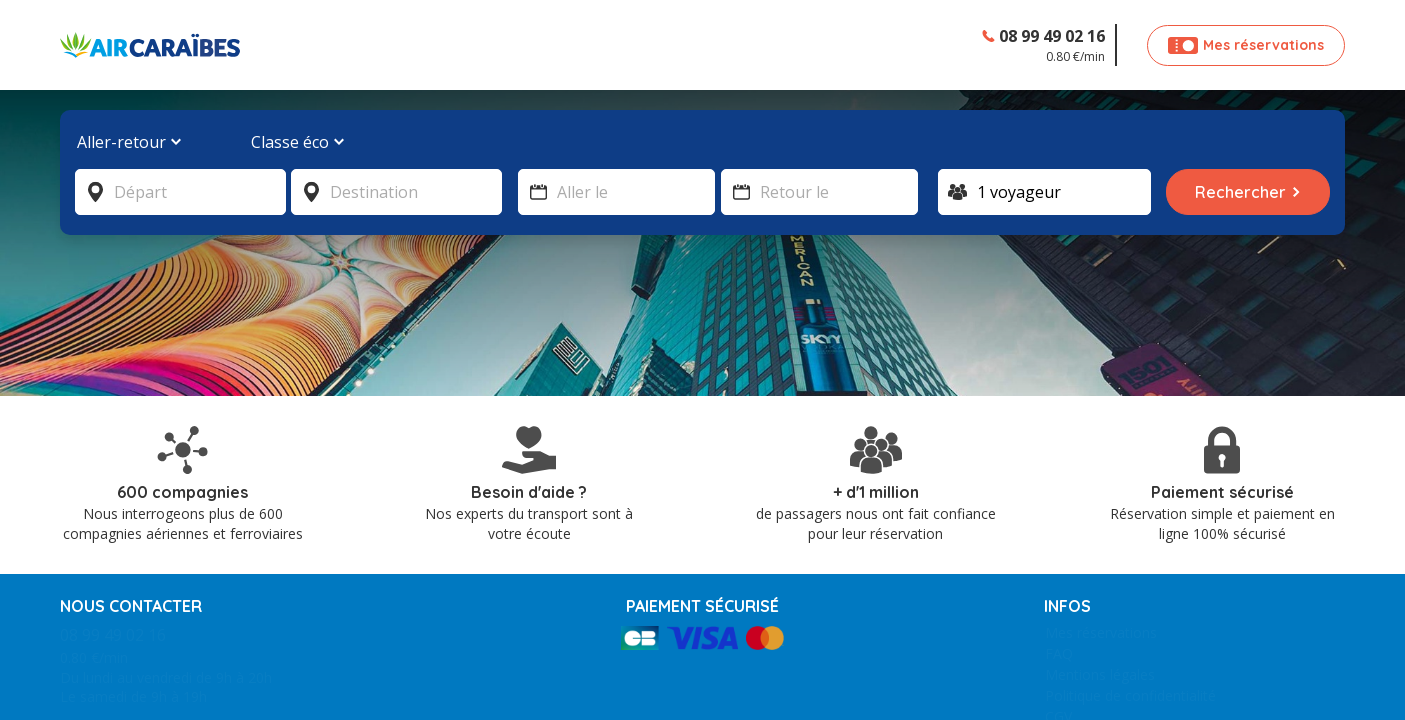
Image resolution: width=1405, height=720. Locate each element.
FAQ (1059, 576)
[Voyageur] (1044, 192)
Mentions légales (1100, 597)
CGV (1058, 639)
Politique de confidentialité (1130, 618)
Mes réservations (1101, 555)
